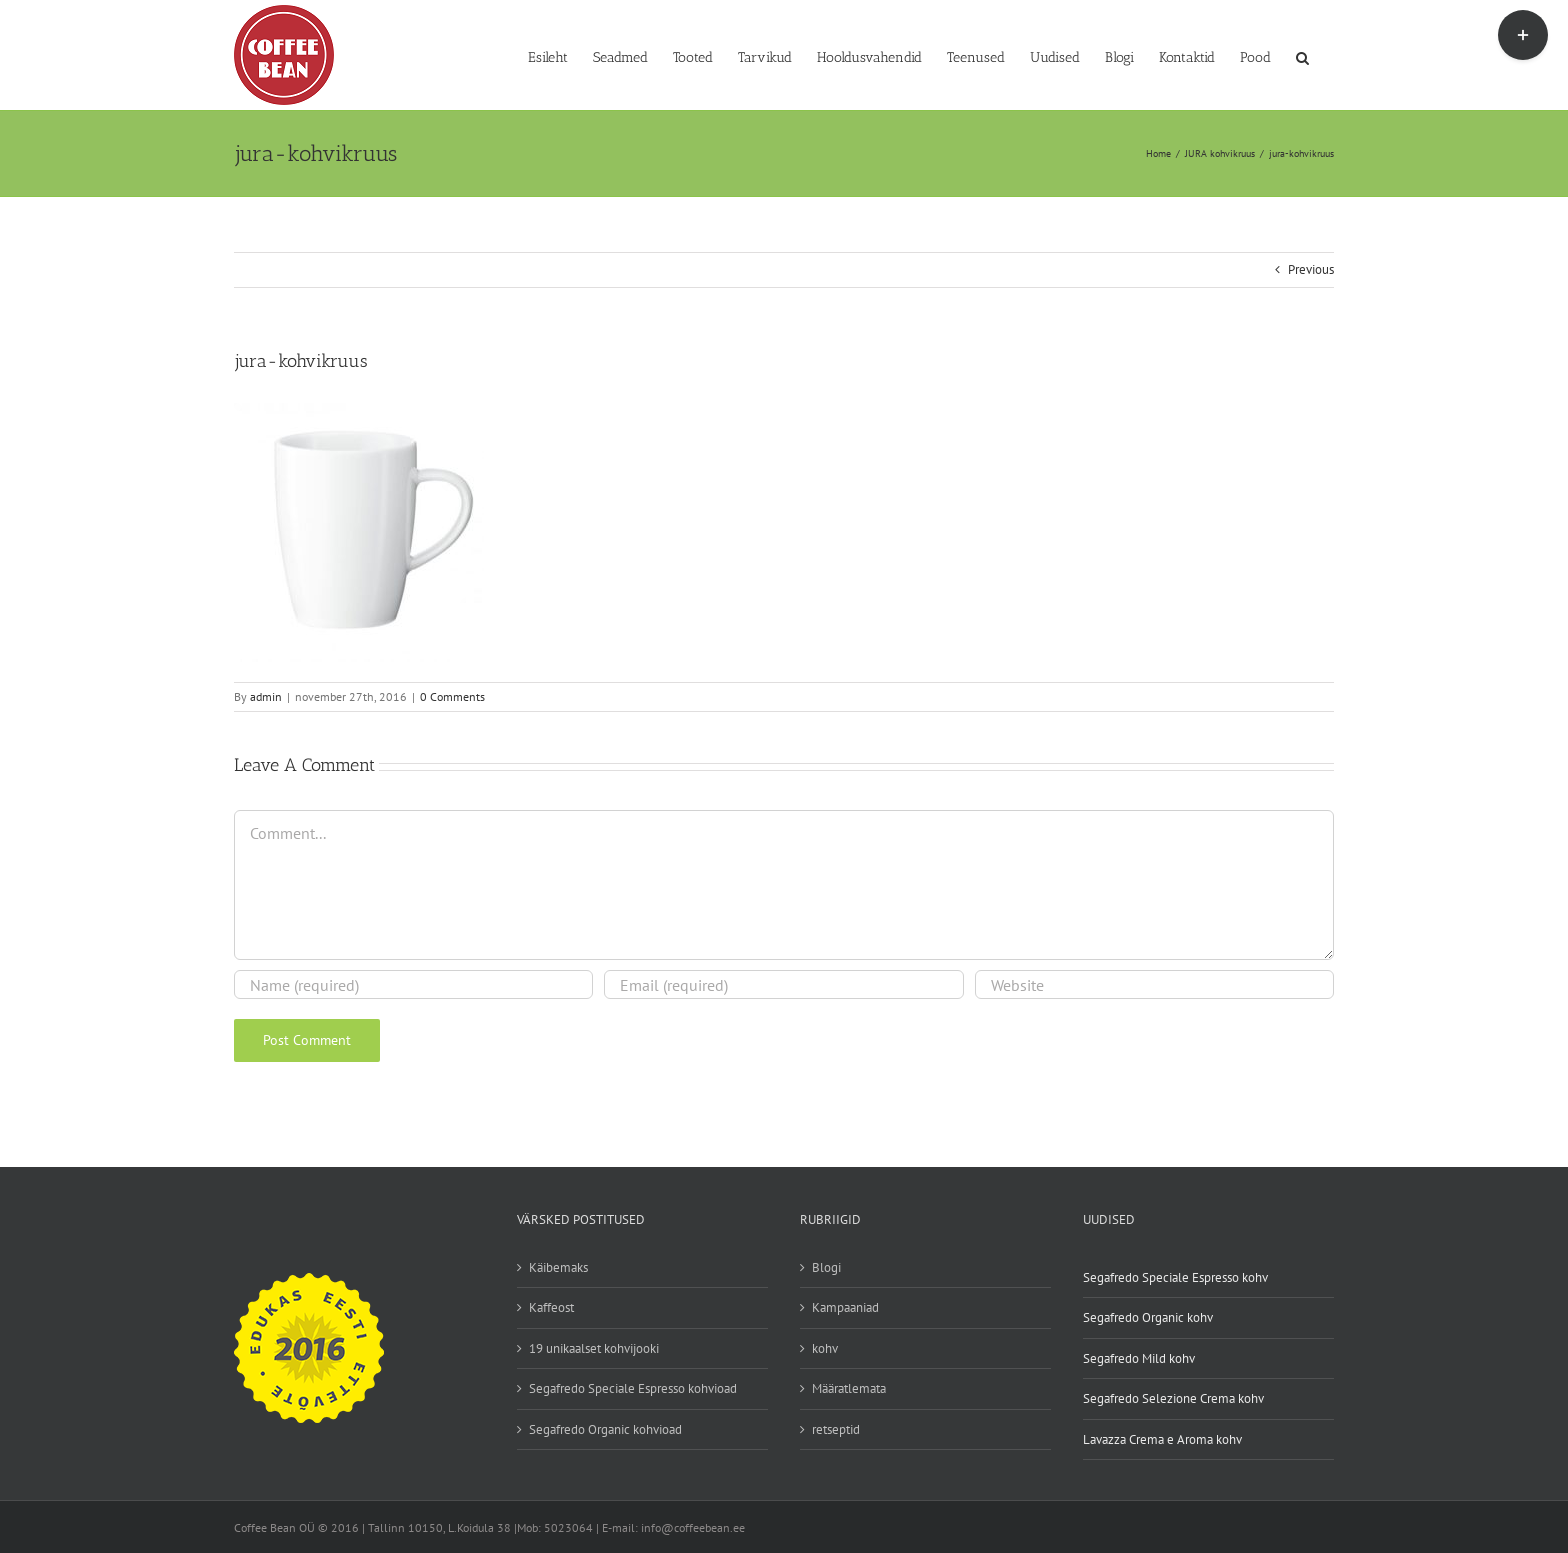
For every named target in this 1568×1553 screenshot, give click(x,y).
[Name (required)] (413, 984)
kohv (825, 1348)
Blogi (826, 1267)
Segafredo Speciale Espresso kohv (1175, 1277)
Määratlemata (849, 1388)
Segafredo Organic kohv (1148, 1317)
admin (266, 696)
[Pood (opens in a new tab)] (1255, 56)
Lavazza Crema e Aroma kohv (1162, 1439)
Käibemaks (558, 1267)
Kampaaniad (845, 1307)
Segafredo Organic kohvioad (605, 1429)
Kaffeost (551, 1307)
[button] (1302, 56)
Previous (1311, 269)
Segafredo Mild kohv (1139, 1358)
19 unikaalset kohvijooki (594, 1348)
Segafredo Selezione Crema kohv (1173, 1398)
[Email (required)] (783, 984)
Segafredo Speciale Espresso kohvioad (633, 1388)
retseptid (836, 1429)
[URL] (1154, 984)
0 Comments (452, 696)
